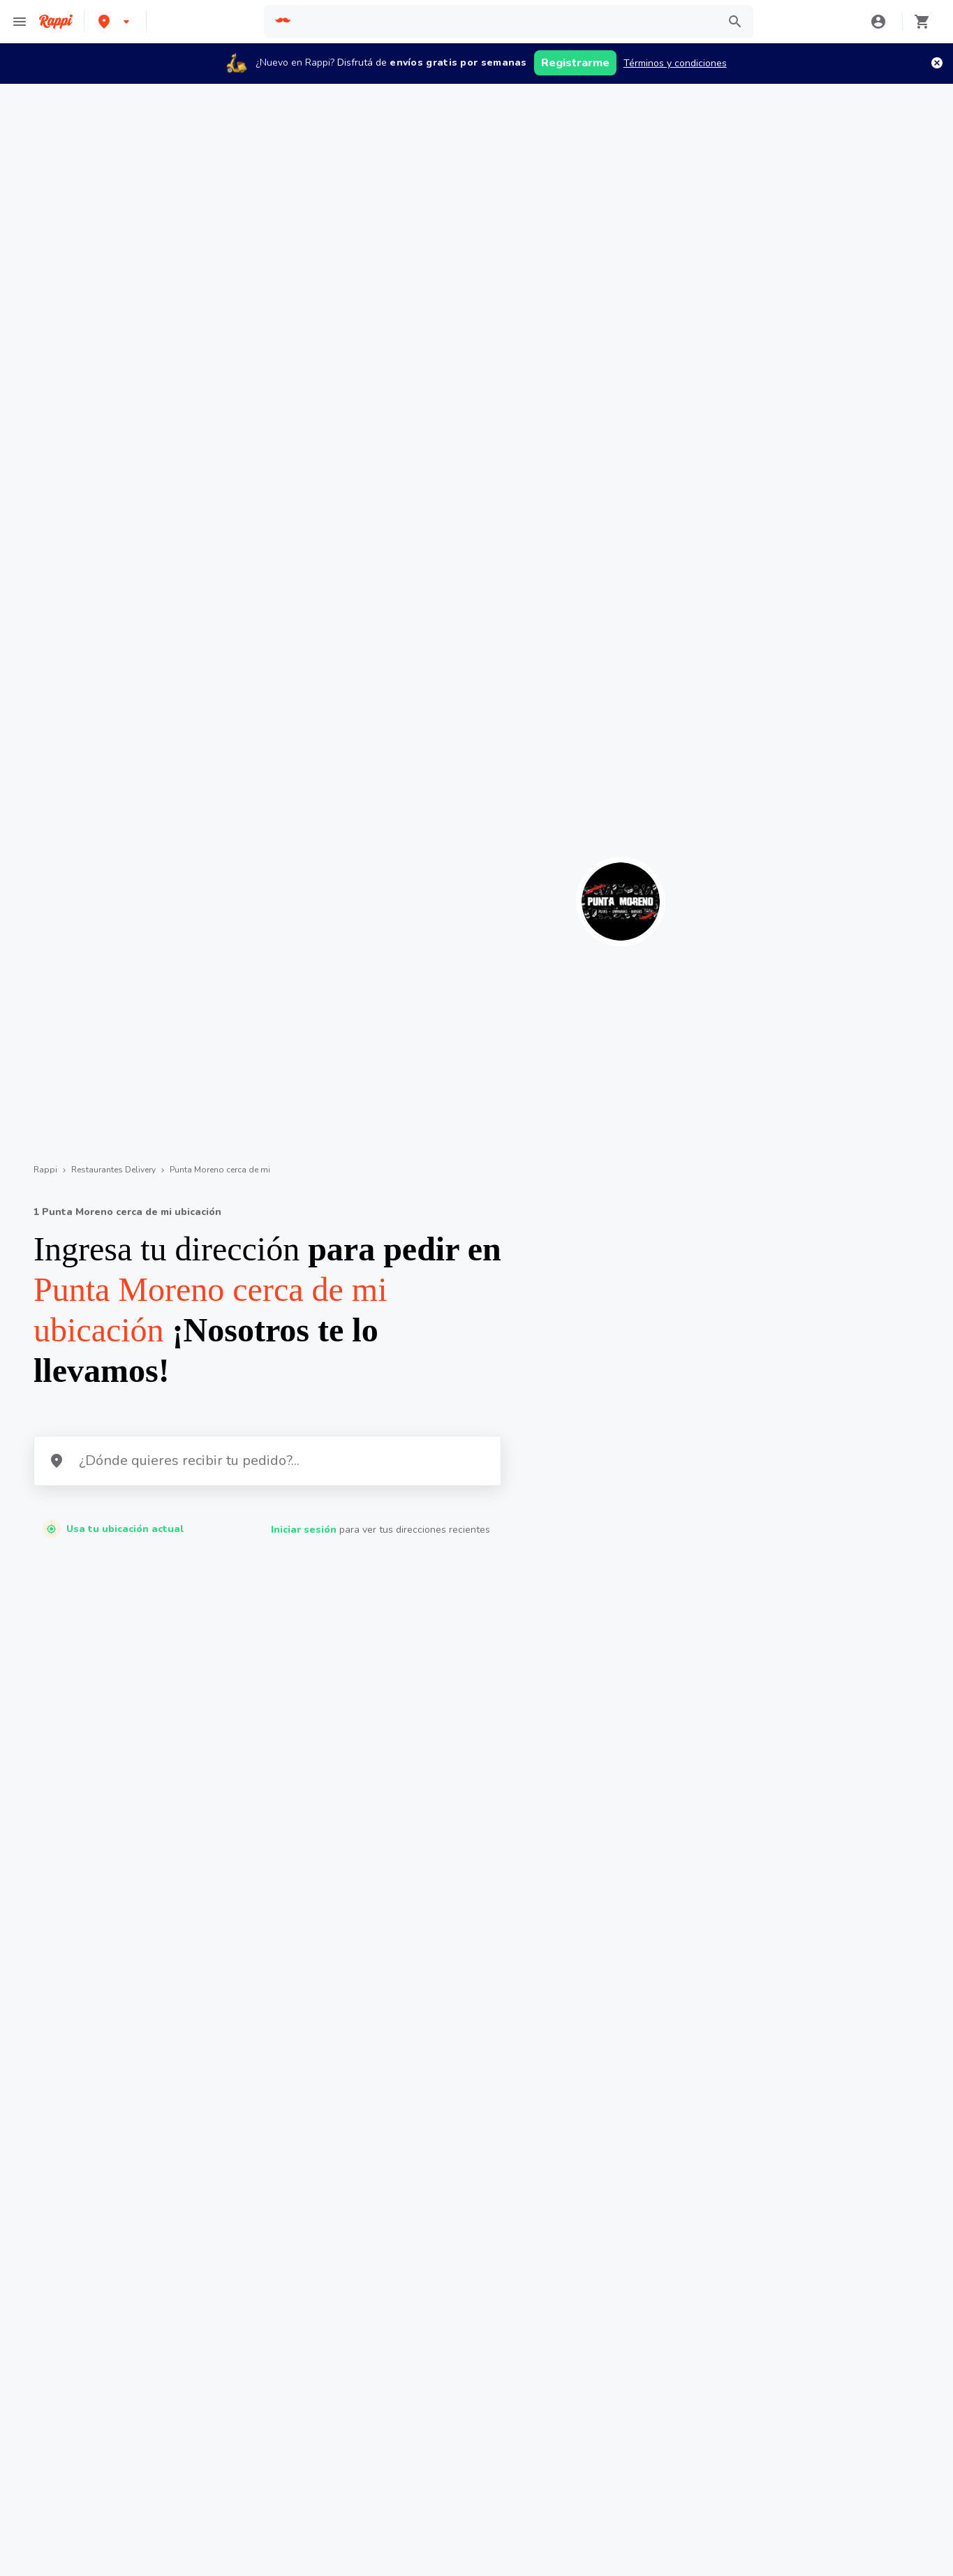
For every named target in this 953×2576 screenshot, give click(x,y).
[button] (115, 21)
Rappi (45, 1169)
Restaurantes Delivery (113, 1169)
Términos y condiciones (675, 63)
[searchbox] (505, 21)
